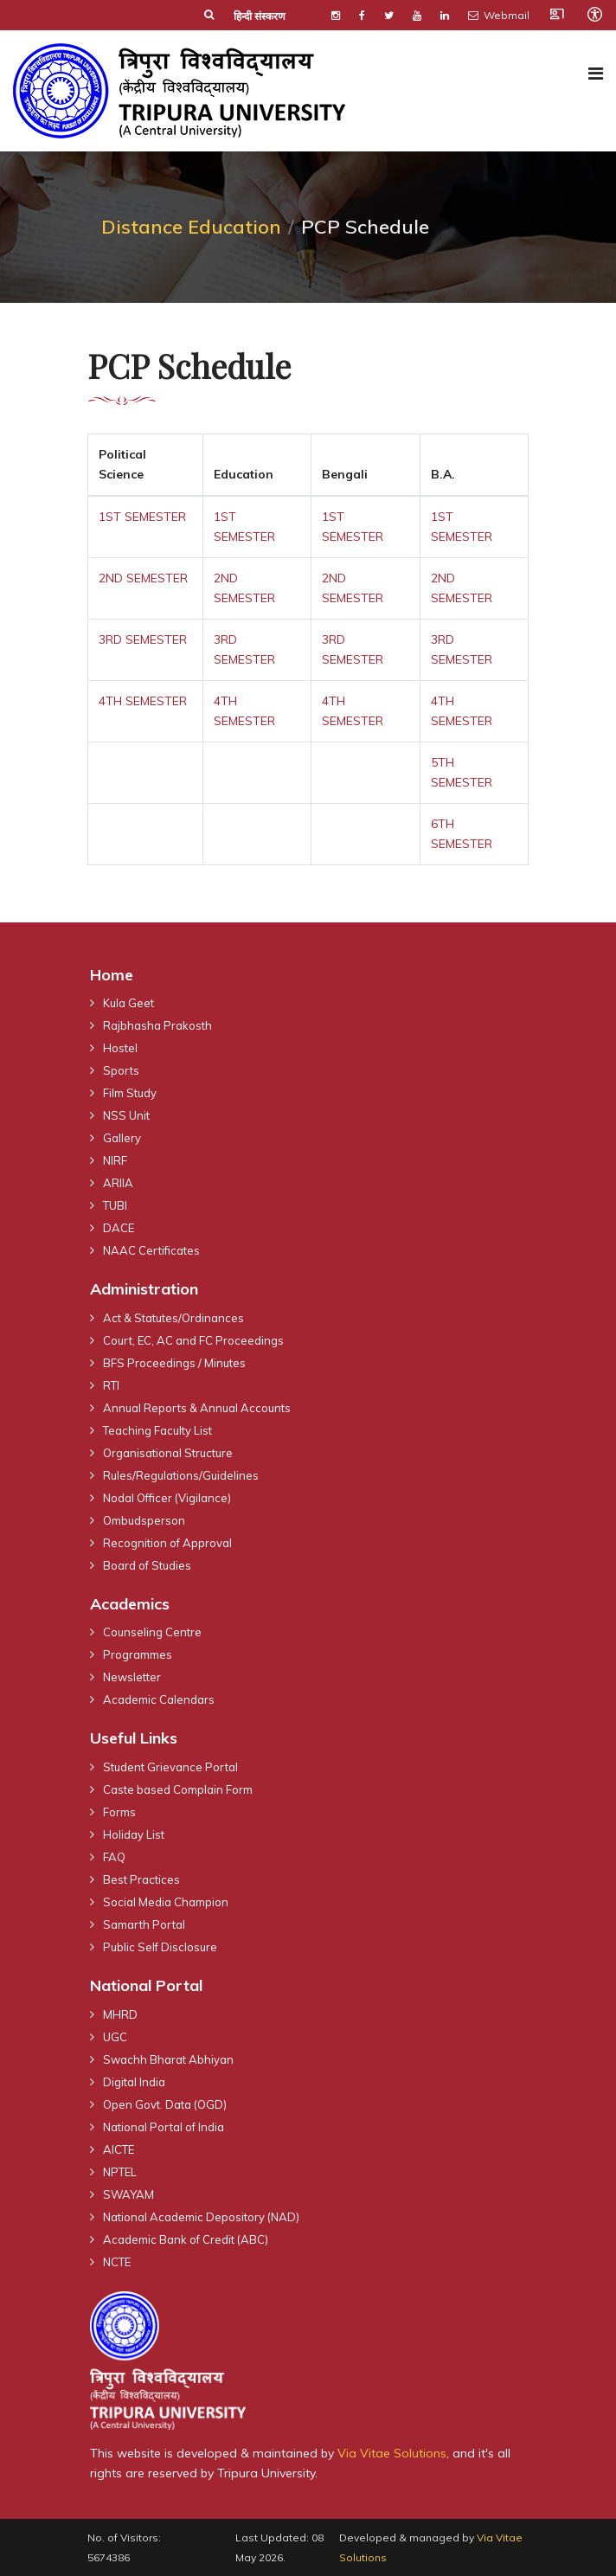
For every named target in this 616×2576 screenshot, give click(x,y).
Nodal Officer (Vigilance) (167, 1498)
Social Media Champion (165, 1902)
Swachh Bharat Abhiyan (168, 2059)
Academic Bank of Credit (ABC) (185, 2239)
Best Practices (141, 1879)
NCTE (117, 2262)
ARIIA (118, 1183)
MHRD (120, 2014)
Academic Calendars (159, 1699)
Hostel (120, 1048)
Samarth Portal (144, 1924)
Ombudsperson (144, 1520)
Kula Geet (128, 1003)
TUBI (115, 1205)
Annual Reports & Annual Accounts (197, 1408)
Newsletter (132, 1677)
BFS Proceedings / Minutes (174, 1363)
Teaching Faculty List (157, 1430)
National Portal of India (163, 2127)
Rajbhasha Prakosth (157, 1025)
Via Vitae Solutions (391, 2453)
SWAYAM (128, 2194)
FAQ (114, 1857)
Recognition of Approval (167, 1543)
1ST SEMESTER (142, 516)
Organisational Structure (168, 1453)
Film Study (130, 1093)
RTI (111, 1385)
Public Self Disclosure (160, 1947)
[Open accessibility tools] (594, 14)
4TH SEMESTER (143, 701)
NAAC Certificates (151, 1250)
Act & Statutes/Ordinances (173, 1318)
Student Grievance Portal (170, 1767)
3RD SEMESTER (143, 639)
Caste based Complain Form (178, 1789)
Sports (121, 1070)
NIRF (115, 1160)
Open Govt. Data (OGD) (165, 2104)
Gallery (122, 1138)
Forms (119, 1812)
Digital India (134, 2082)
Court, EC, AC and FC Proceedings (193, 1340)
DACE (118, 1228)
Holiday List (133, 1834)
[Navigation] (595, 73)
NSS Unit (126, 1115)
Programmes (137, 1654)
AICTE (118, 2149)
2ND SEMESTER (143, 578)
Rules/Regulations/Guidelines (181, 1475)
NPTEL (120, 2172)
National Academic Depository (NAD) (201, 2217)
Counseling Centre (152, 1632)
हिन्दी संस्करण (260, 16)
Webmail (498, 15)
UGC (115, 2037)
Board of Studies (147, 1565)
